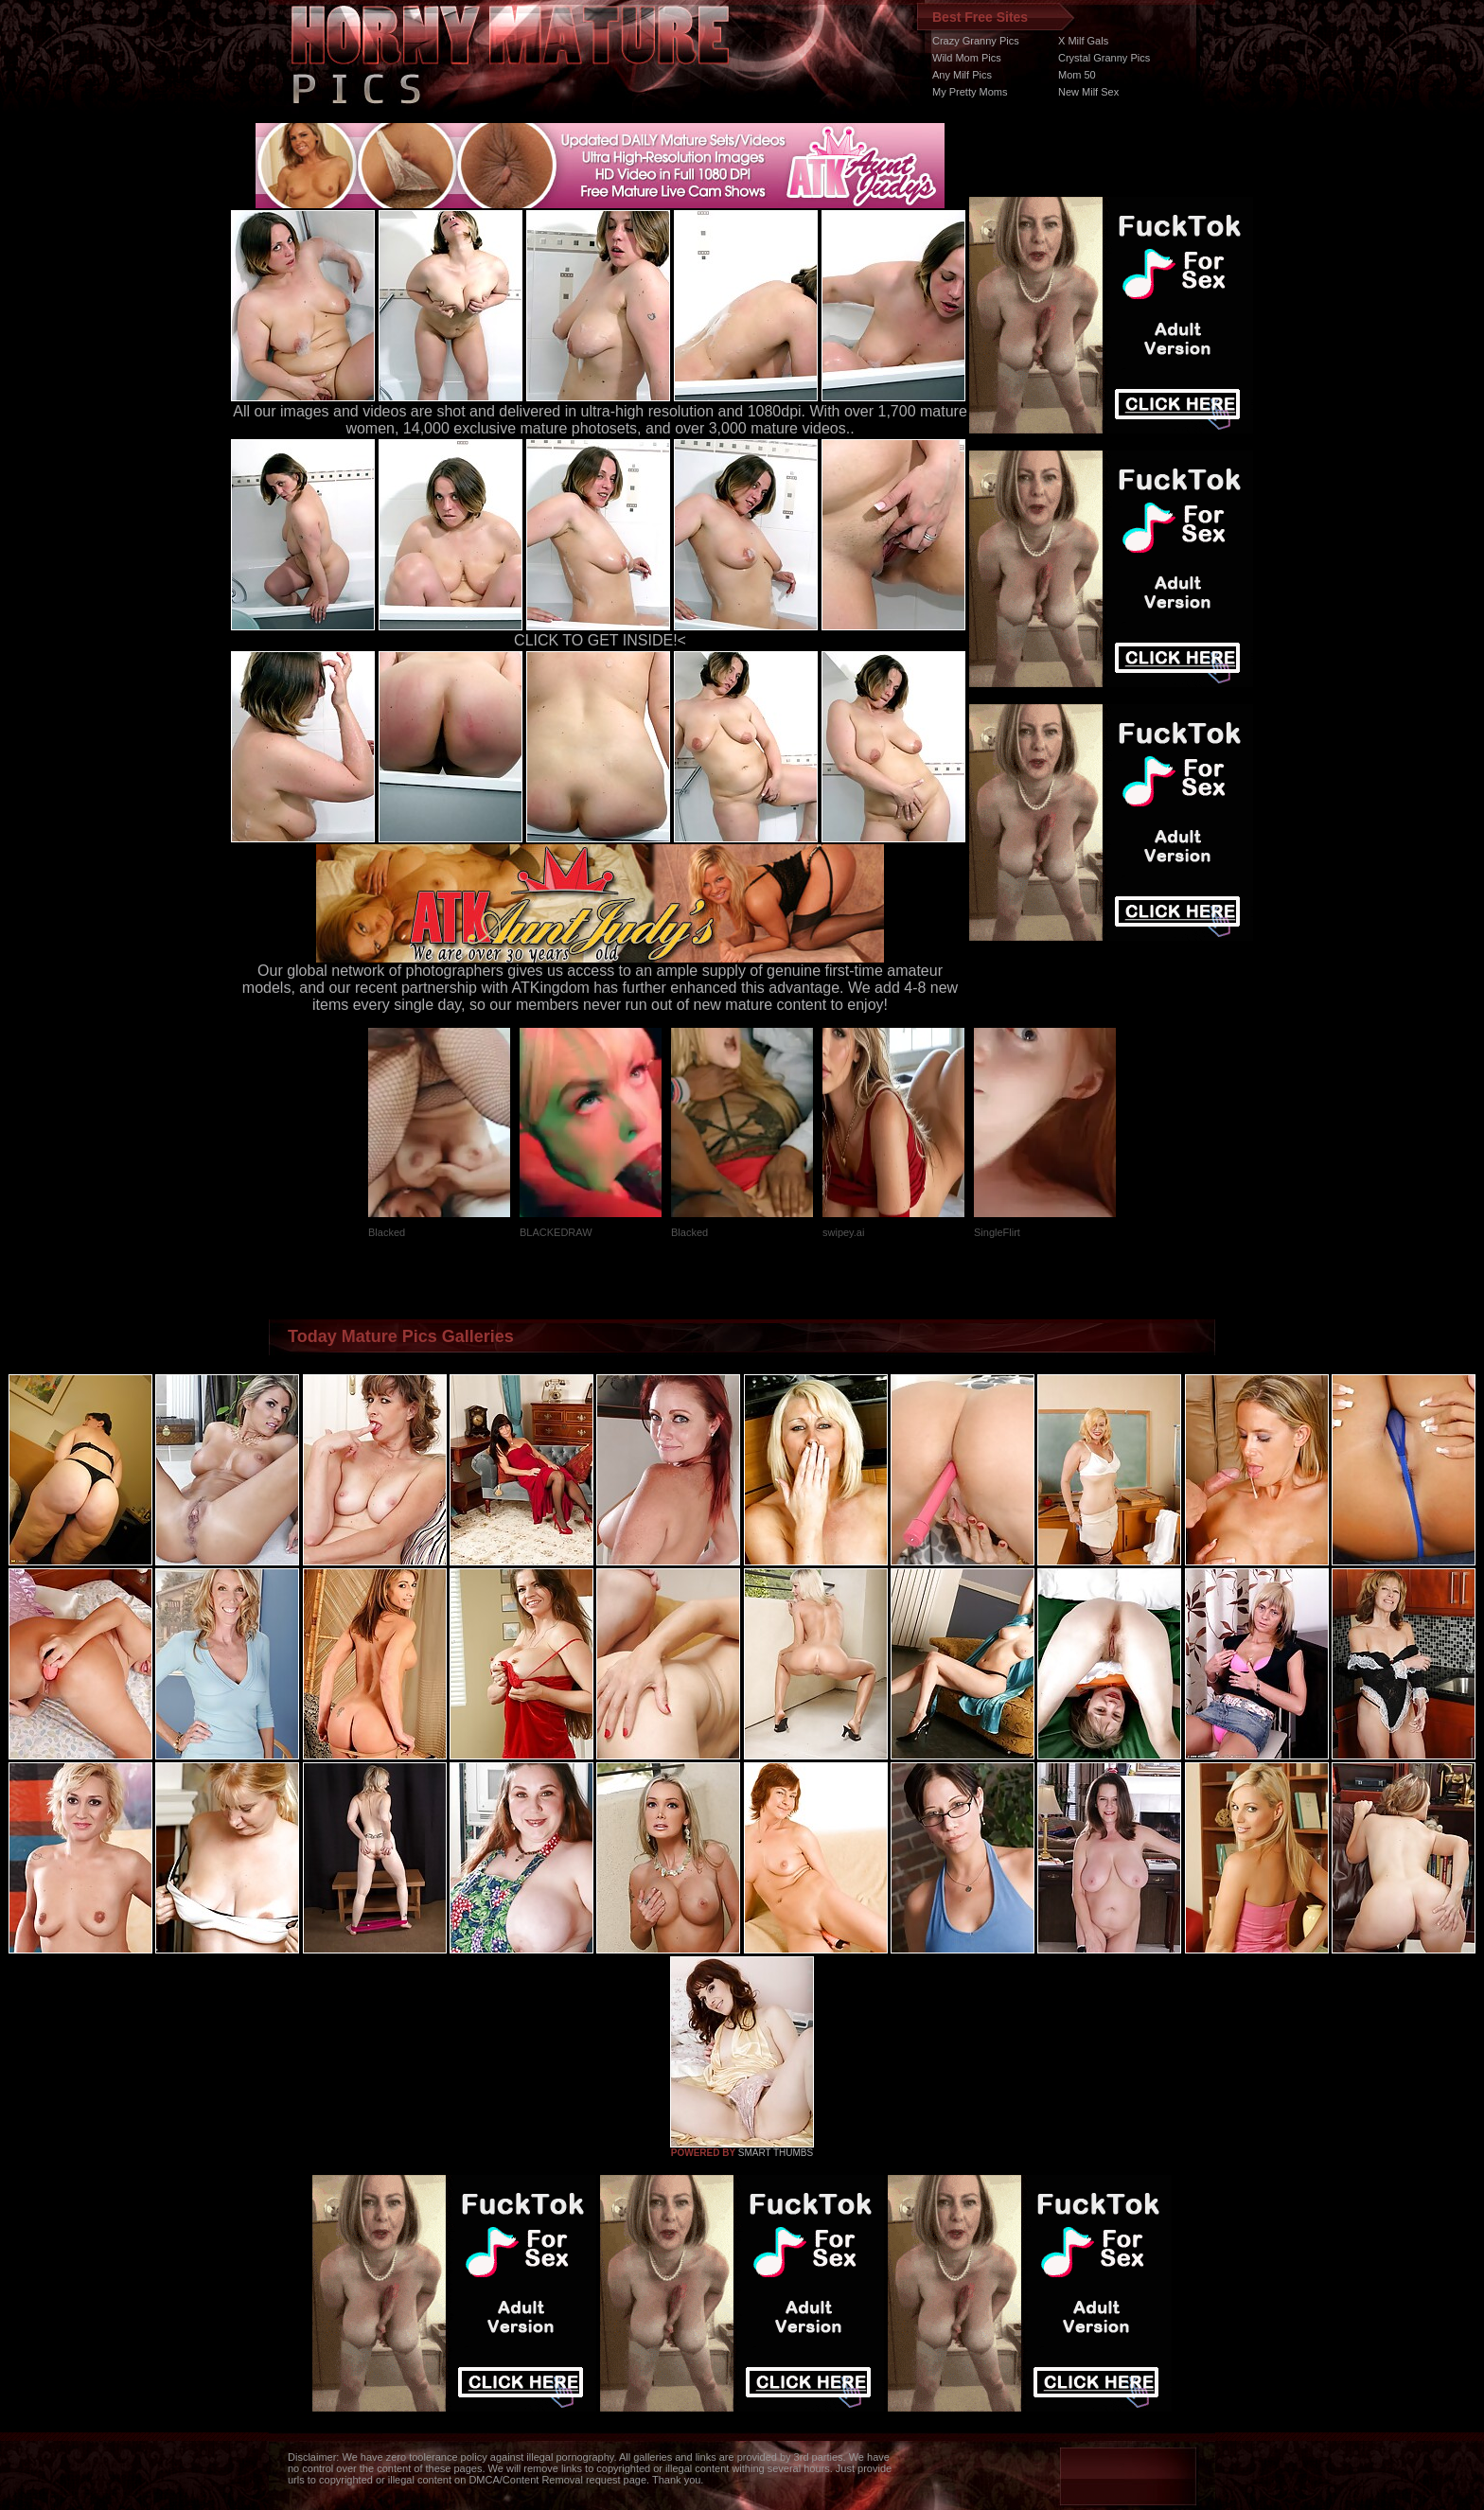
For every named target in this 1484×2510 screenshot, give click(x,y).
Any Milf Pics (962, 74)
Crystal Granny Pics (1104, 57)
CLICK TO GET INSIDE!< (600, 640)
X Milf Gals (1083, 40)
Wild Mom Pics (966, 57)
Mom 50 (1077, 74)
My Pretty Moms (969, 91)
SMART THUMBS (775, 2153)
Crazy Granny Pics (975, 40)
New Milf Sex (1088, 91)
